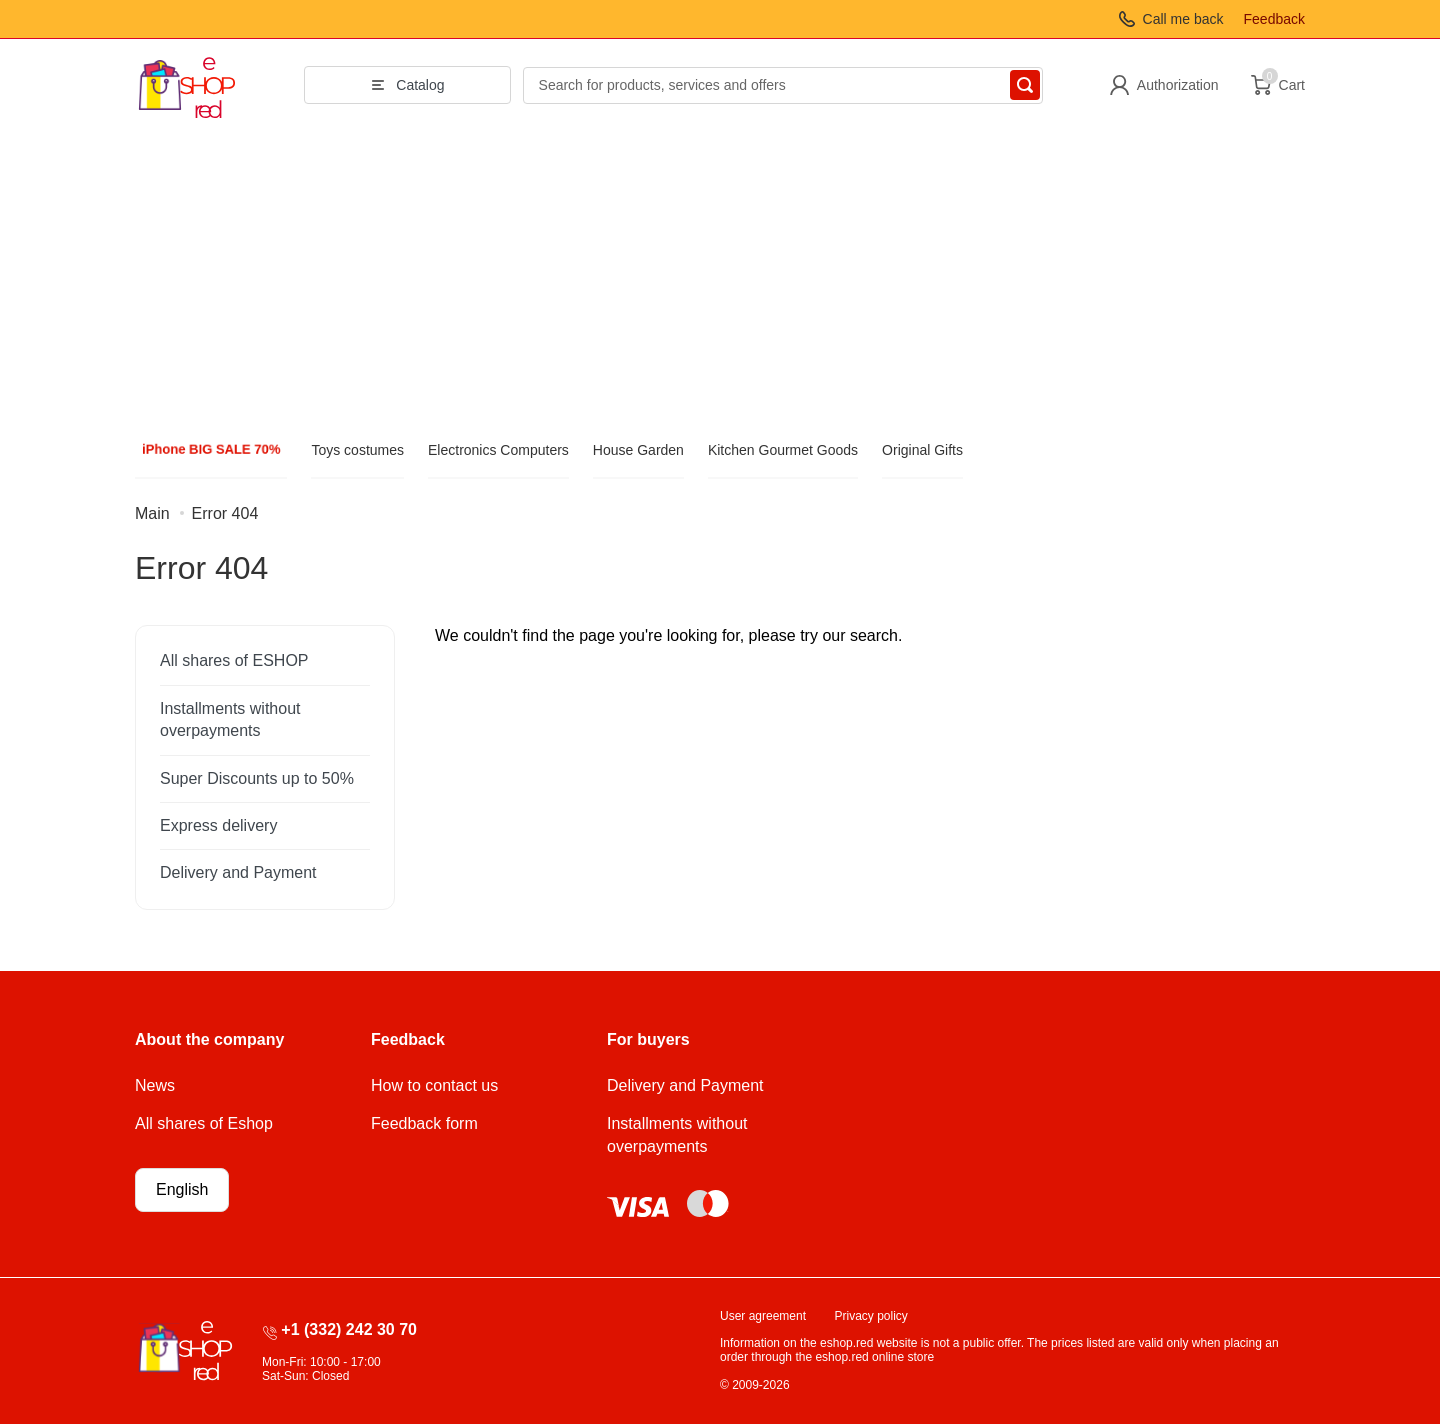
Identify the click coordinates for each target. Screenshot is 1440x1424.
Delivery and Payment (238, 872)
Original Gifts (922, 450)
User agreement (763, 1316)
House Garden (638, 450)
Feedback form (424, 1123)
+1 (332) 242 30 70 (349, 1329)
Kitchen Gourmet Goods (783, 450)
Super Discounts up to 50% (257, 778)
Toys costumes (357, 450)
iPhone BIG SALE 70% (211, 449)
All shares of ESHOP (234, 660)
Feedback (1274, 19)
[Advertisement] (720, 281)
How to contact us (434, 1085)
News (155, 1085)
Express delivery (218, 825)
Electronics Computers (498, 450)
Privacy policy (871, 1316)
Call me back (1183, 19)
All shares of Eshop (204, 1123)
